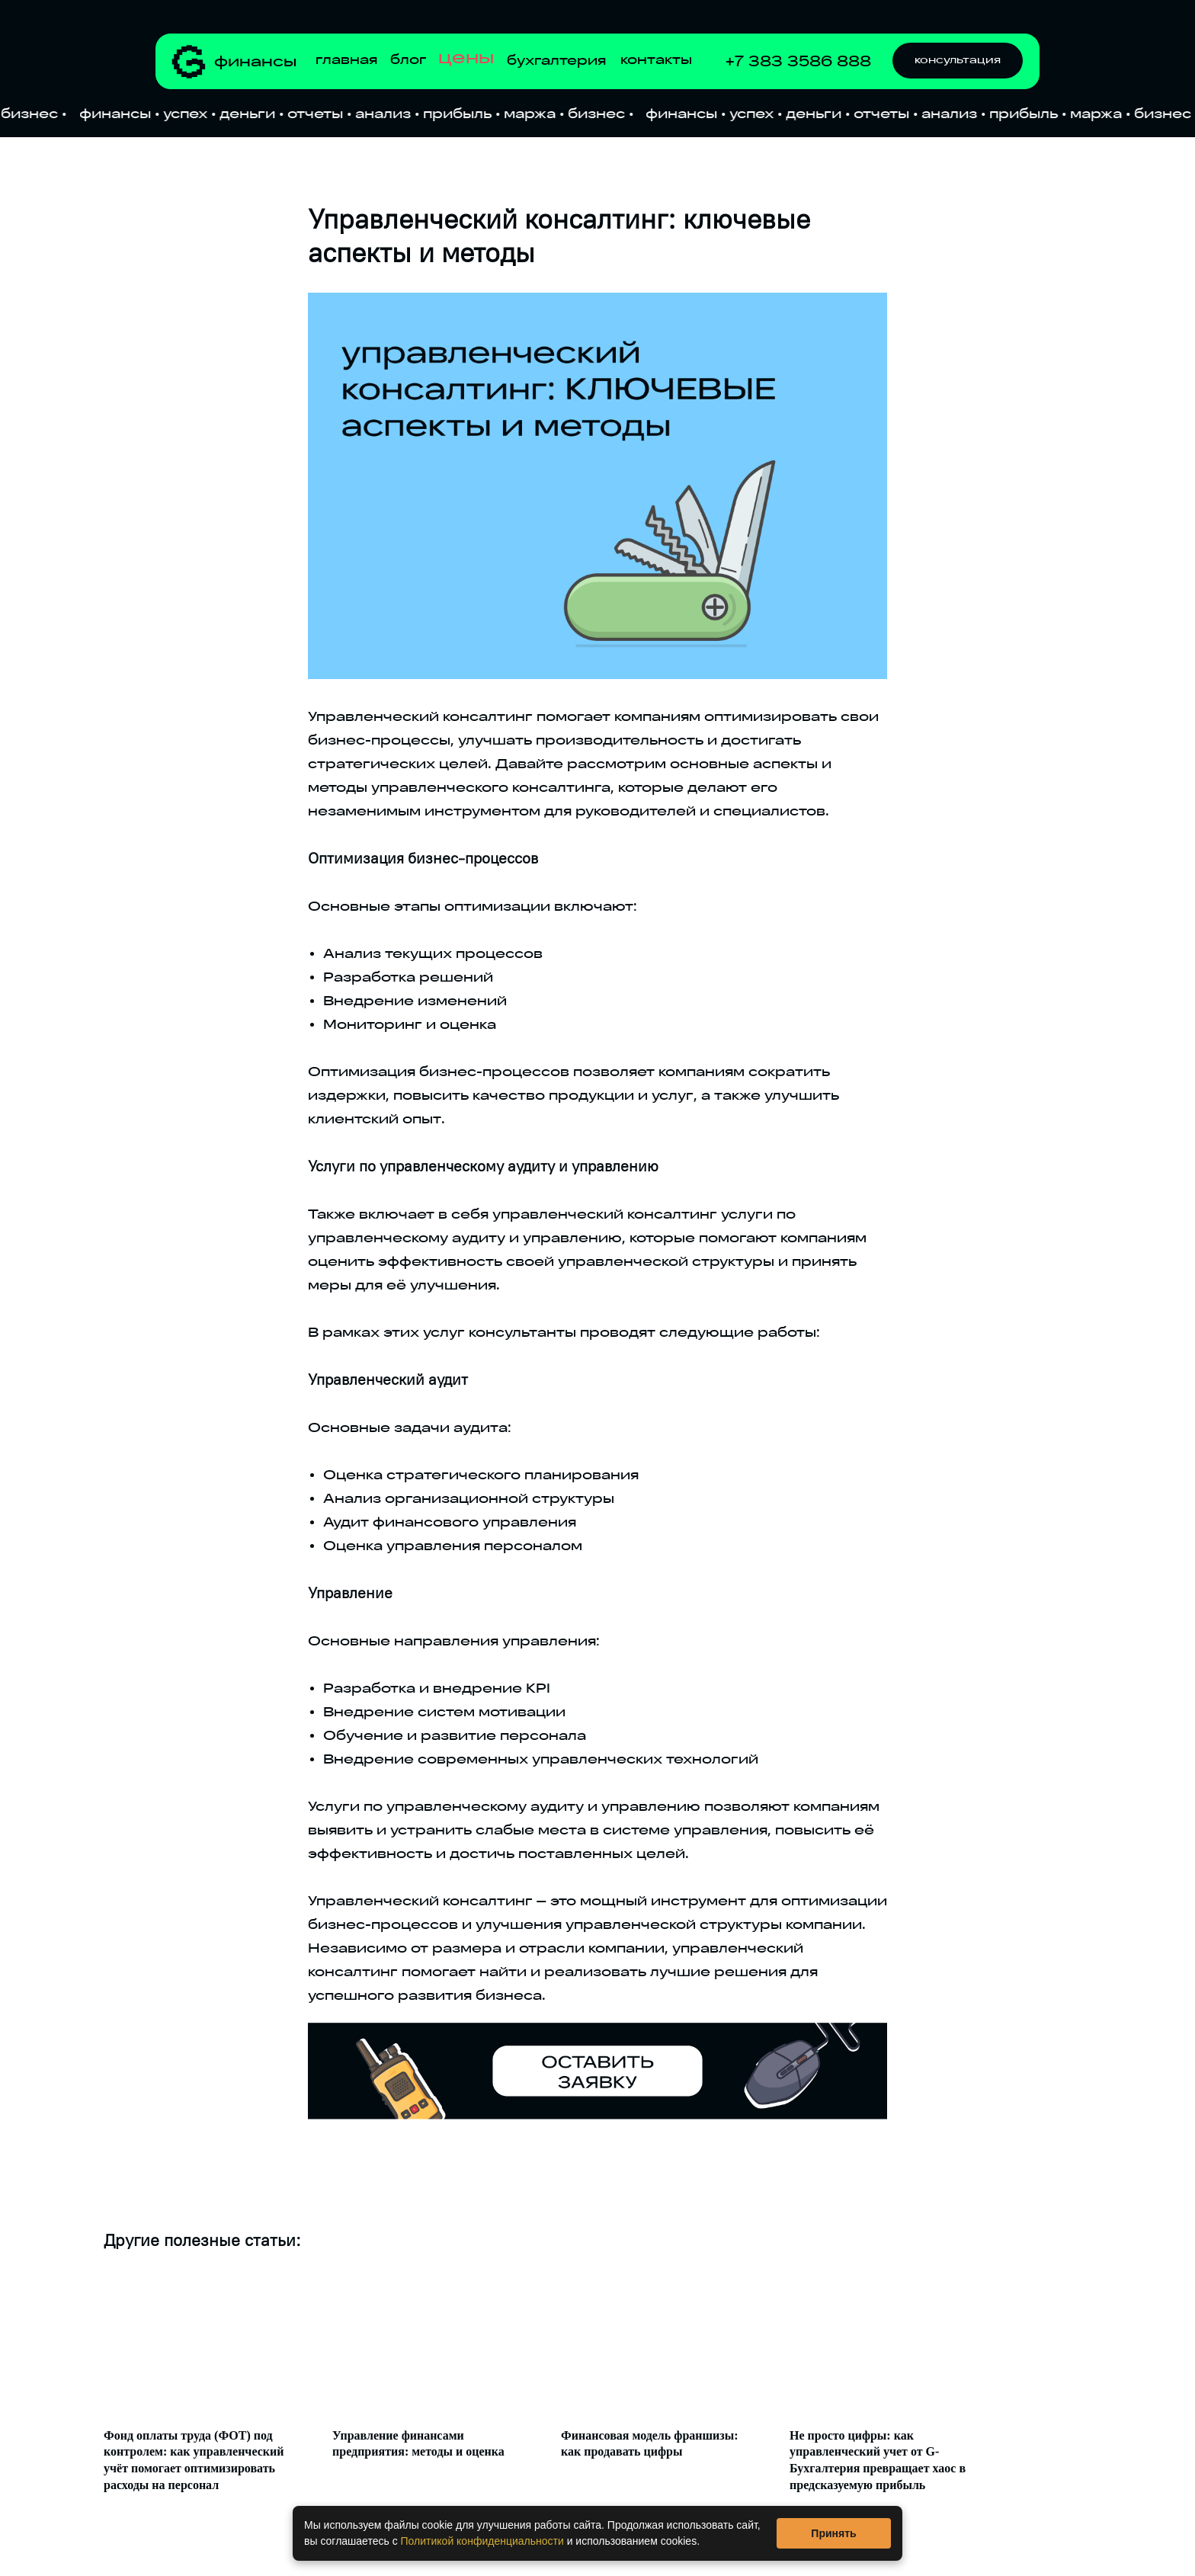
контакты (656, 60)
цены (466, 57)
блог (408, 60)
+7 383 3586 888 (798, 61)
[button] (957, 60)
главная (346, 60)
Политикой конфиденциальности (482, 2541)
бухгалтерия (556, 60)
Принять (833, 2533)
